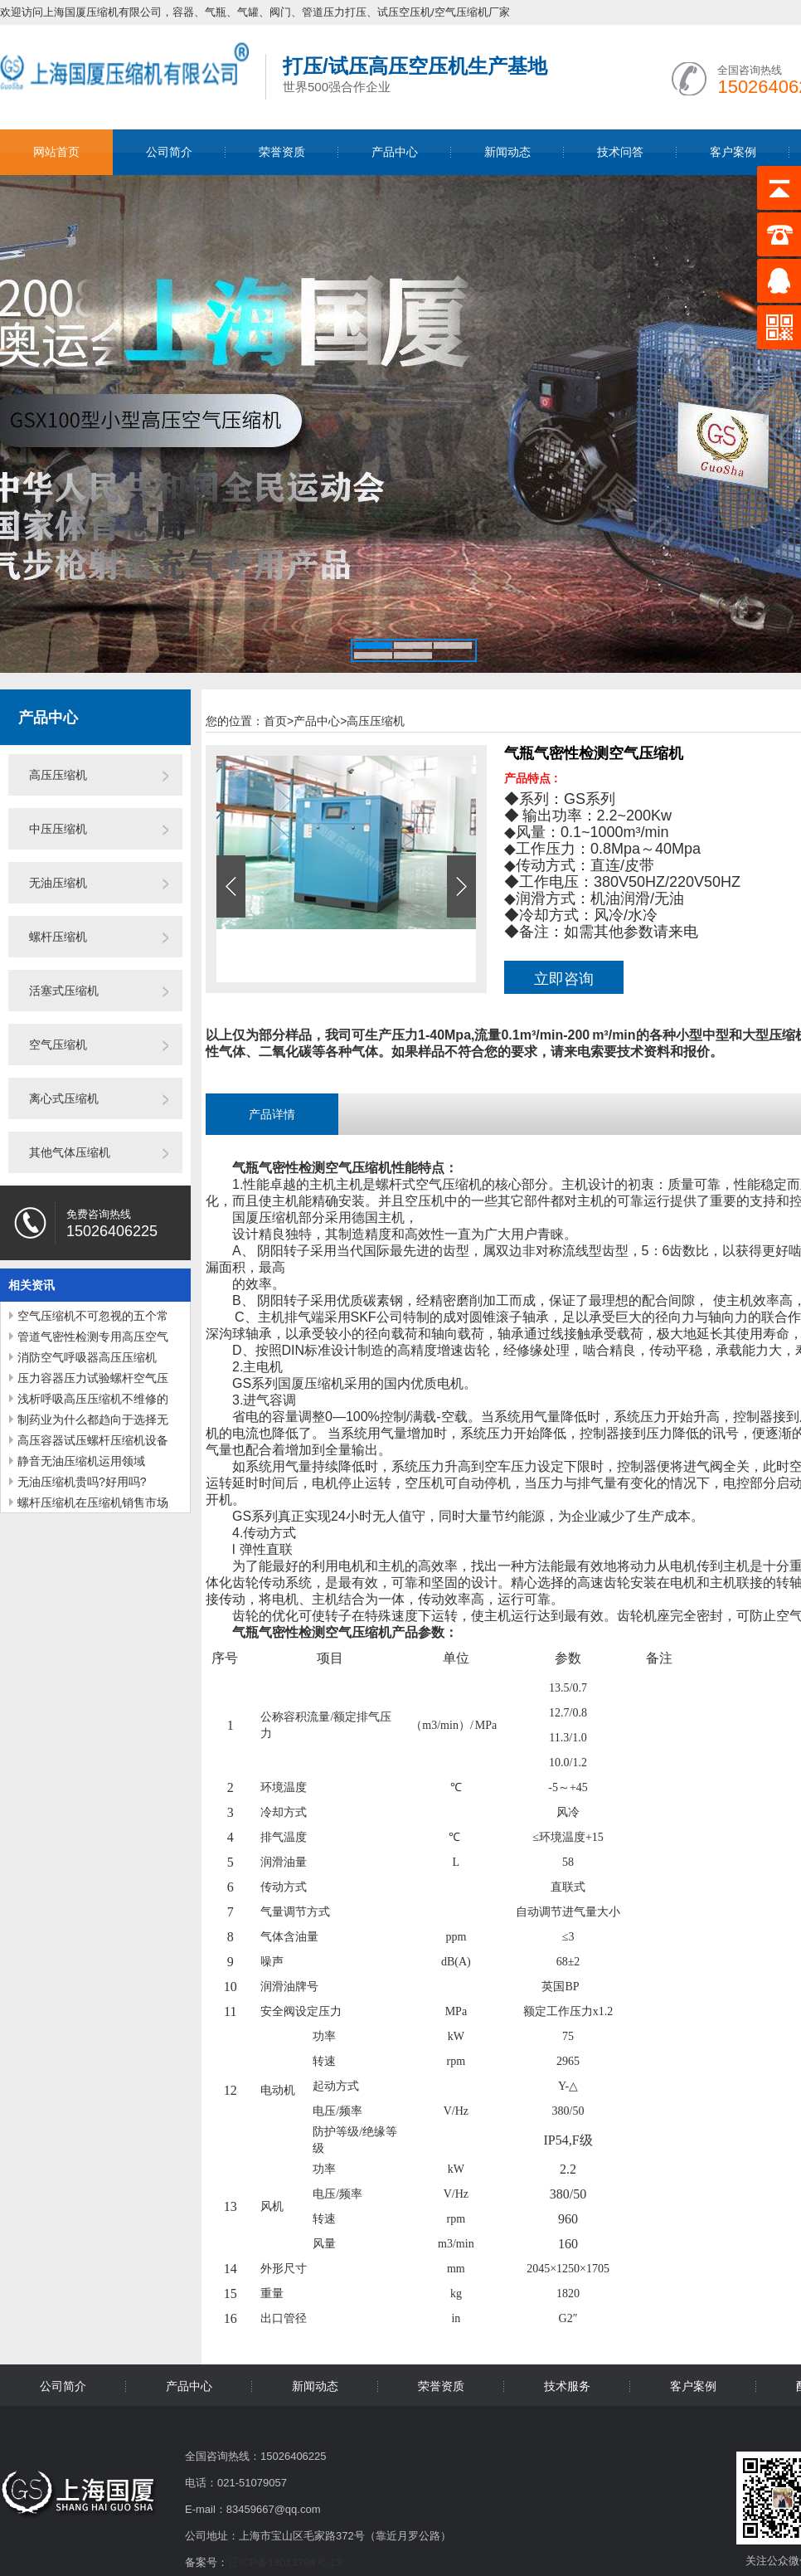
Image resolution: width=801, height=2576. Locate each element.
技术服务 (567, 2386)
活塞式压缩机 (64, 990)
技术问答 (620, 151)
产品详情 (272, 1114)
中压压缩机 (58, 828)
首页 (279, 721)
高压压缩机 (58, 775)
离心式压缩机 (64, 1098)
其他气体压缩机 (69, 1152)
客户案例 (733, 151)
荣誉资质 (282, 151)
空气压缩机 (58, 1044)
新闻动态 (507, 151)
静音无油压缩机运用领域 (81, 1461)
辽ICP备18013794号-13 (285, 2562)
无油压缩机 (58, 882)
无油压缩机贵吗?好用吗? (82, 1481)
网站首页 (56, 151)
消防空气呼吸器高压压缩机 (87, 1357)
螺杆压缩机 (58, 936)
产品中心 (394, 151)
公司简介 (169, 151)
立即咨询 (564, 979)
